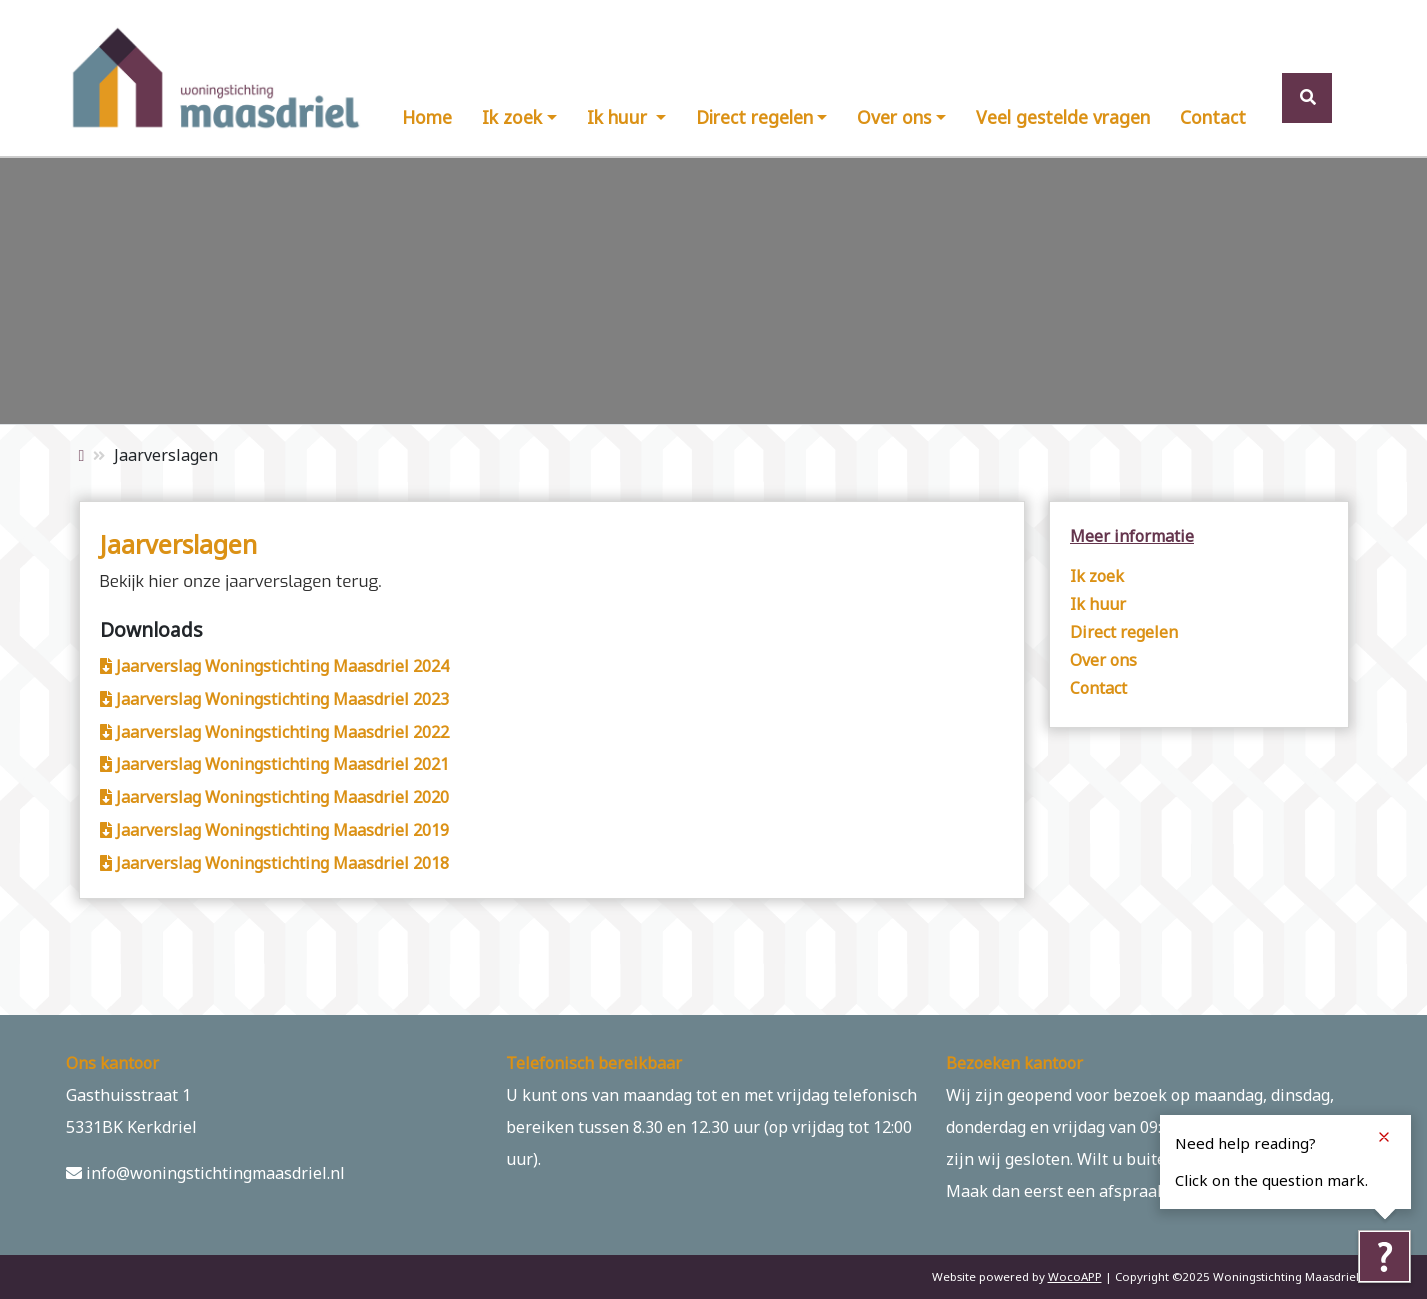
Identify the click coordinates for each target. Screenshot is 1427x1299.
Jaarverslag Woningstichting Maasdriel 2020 (274, 797)
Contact (1213, 117)
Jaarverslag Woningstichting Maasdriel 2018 (274, 863)
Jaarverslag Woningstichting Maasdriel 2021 (274, 764)
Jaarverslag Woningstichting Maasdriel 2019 (274, 830)
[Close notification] (1384, 1137)
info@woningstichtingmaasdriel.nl (205, 1173)
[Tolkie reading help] (1384, 1256)
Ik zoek (512, 117)
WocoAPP (1075, 1276)
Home (427, 117)
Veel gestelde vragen (1063, 117)
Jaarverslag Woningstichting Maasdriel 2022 (274, 732)
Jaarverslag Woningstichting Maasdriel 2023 (274, 699)
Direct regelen (754, 117)
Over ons (894, 117)
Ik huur (619, 117)
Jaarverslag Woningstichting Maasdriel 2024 (274, 666)
